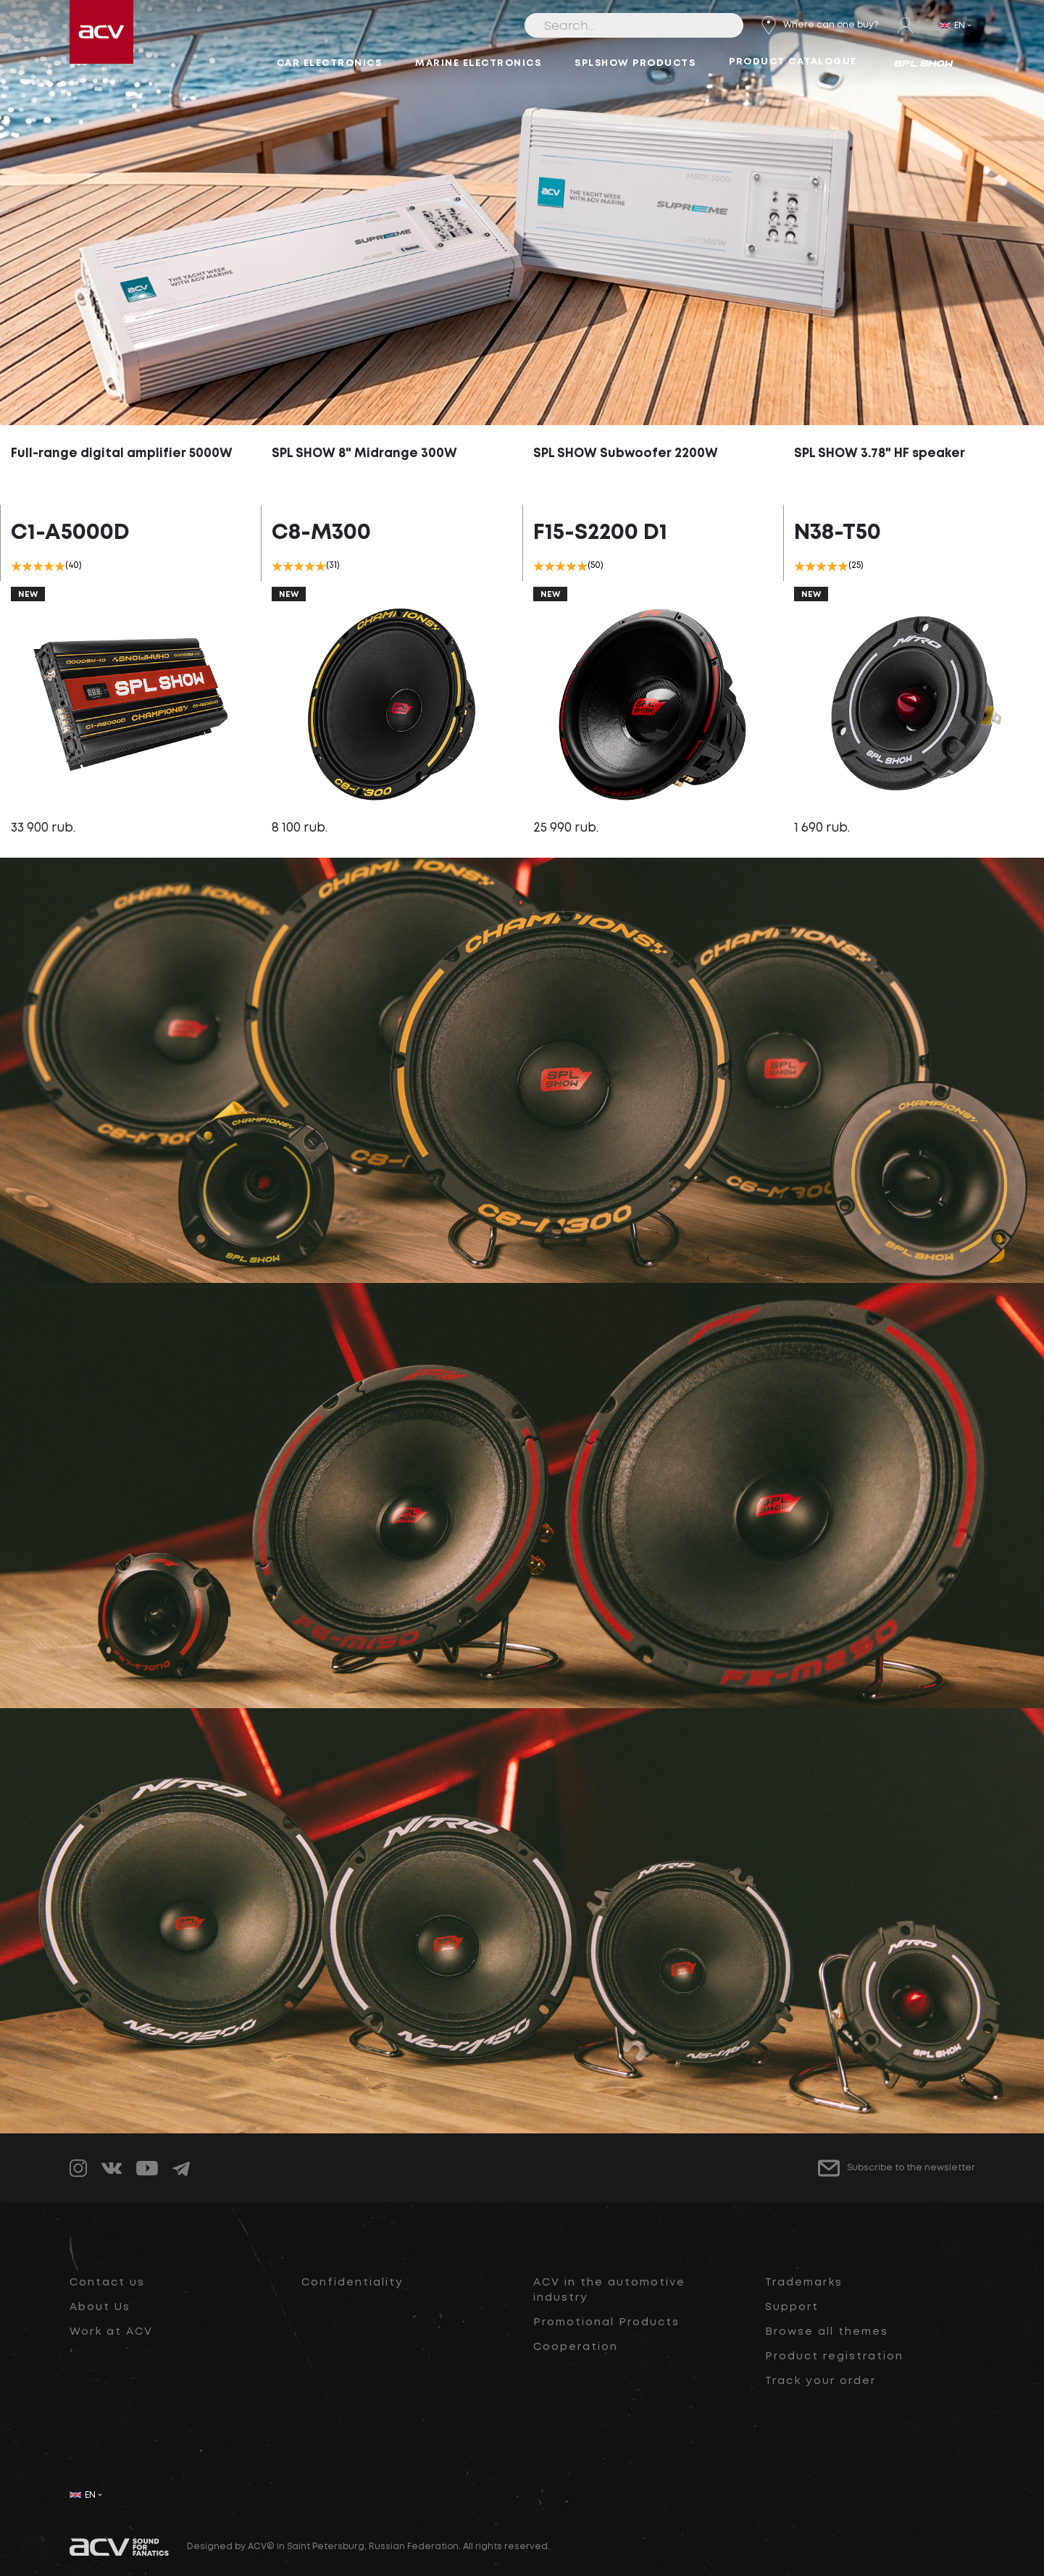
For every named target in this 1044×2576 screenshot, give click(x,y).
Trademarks (804, 2283)
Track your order (820, 2381)
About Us (100, 2307)
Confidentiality (352, 2283)
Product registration (834, 2356)
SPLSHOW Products (635, 63)
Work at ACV (111, 2332)
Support (792, 2307)
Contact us (107, 2283)
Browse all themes (826, 2332)
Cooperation (575, 2347)
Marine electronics (478, 63)
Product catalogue (793, 62)
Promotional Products (606, 2322)
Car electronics (330, 63)
